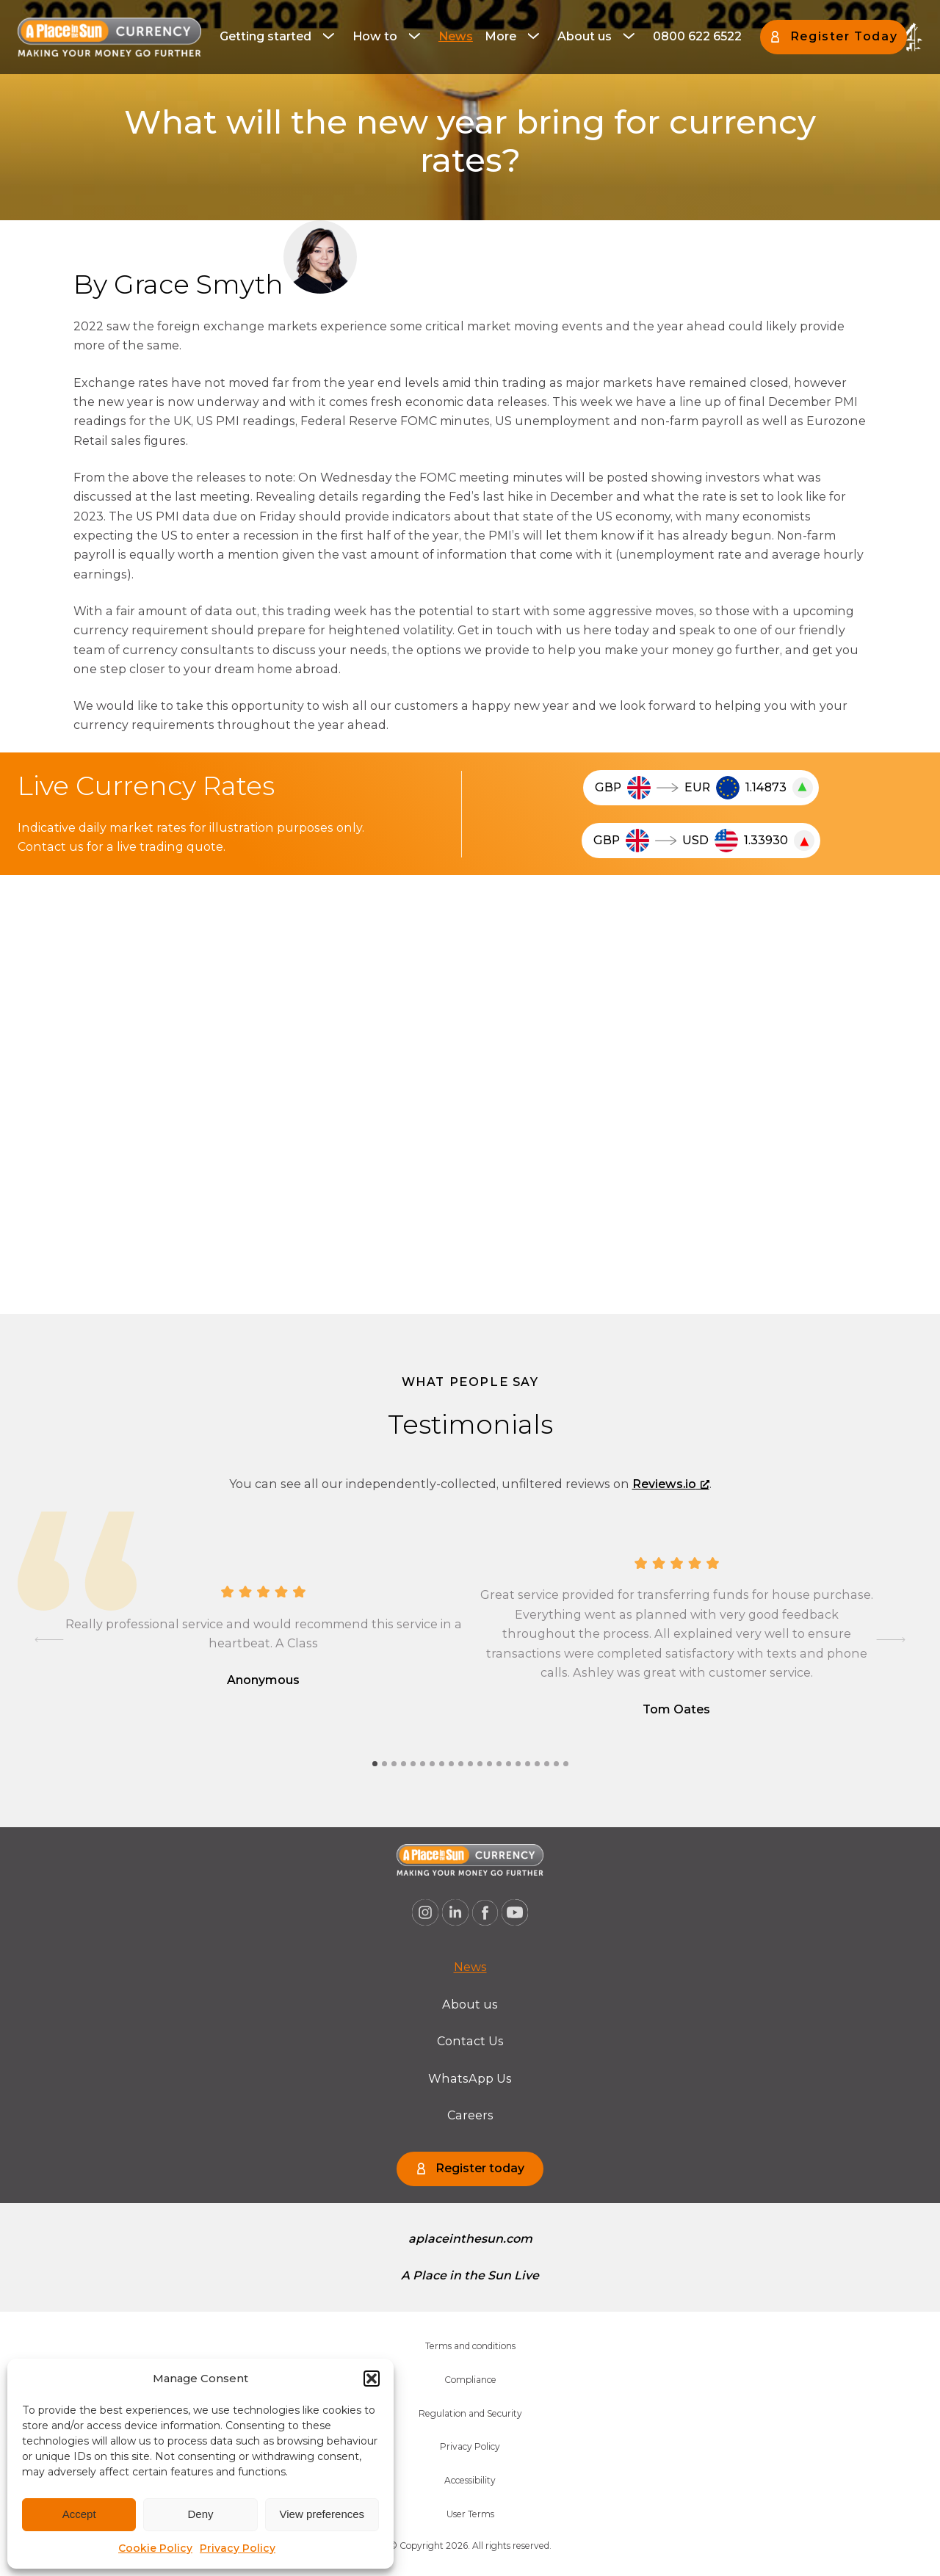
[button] (371, 2378)
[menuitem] (280, 36)
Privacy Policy (237, 2548)
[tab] (374, 1763)
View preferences (322, 2514)
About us (584, 36)
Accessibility (470, 2480)
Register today (479, 2168)
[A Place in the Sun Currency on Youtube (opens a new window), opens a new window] (515, 1912)
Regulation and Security (470, 2413)
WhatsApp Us (470, 2079)
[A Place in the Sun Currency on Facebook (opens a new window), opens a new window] (485, 1912)
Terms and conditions (470, 2345)
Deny (200, 2514)
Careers (470, 2115)
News (455, 36)
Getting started (265, 36)
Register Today (843, 36)
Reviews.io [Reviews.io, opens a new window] (670, 1484)
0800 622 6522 (697, 36)
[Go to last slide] (49, 1640)
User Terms (470, 2513)
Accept (79, 2514)
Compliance (470, 2379)
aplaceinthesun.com (470, 2239)
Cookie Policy (155, 2548)
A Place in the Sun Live (470, 2275)
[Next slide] (890, 1640)
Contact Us (470, 2041)
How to (374, 36)
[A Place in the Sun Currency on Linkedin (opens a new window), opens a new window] (455, 1912)
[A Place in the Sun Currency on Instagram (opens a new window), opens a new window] (425, 1912)
